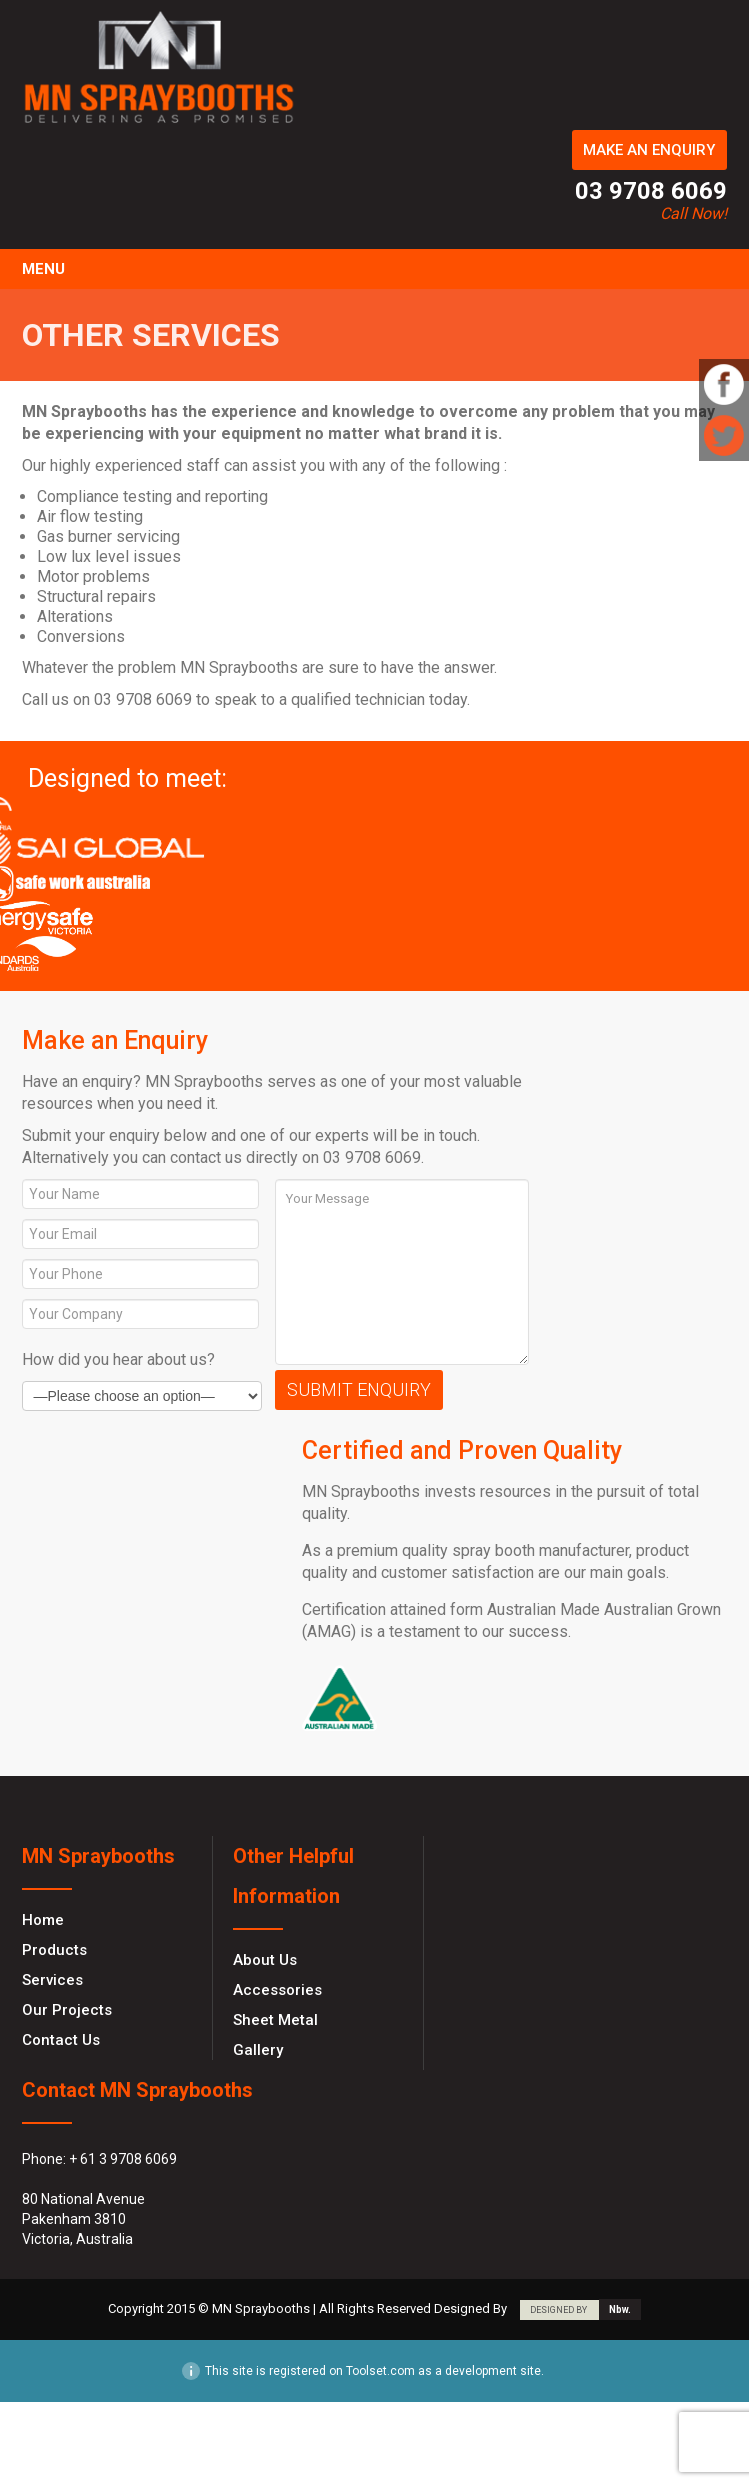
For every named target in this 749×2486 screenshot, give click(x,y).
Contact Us (61, 2040)
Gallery (258, 2050)
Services (52, 1980)
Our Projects (67, 2010)
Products (54, 1950)
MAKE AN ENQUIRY (649, 150)
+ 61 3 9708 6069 (123, 2159)
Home (43, 1920)
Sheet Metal (275, 2020)
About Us (265, 1960)
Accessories (277, 1990)
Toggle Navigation (709, 269)
